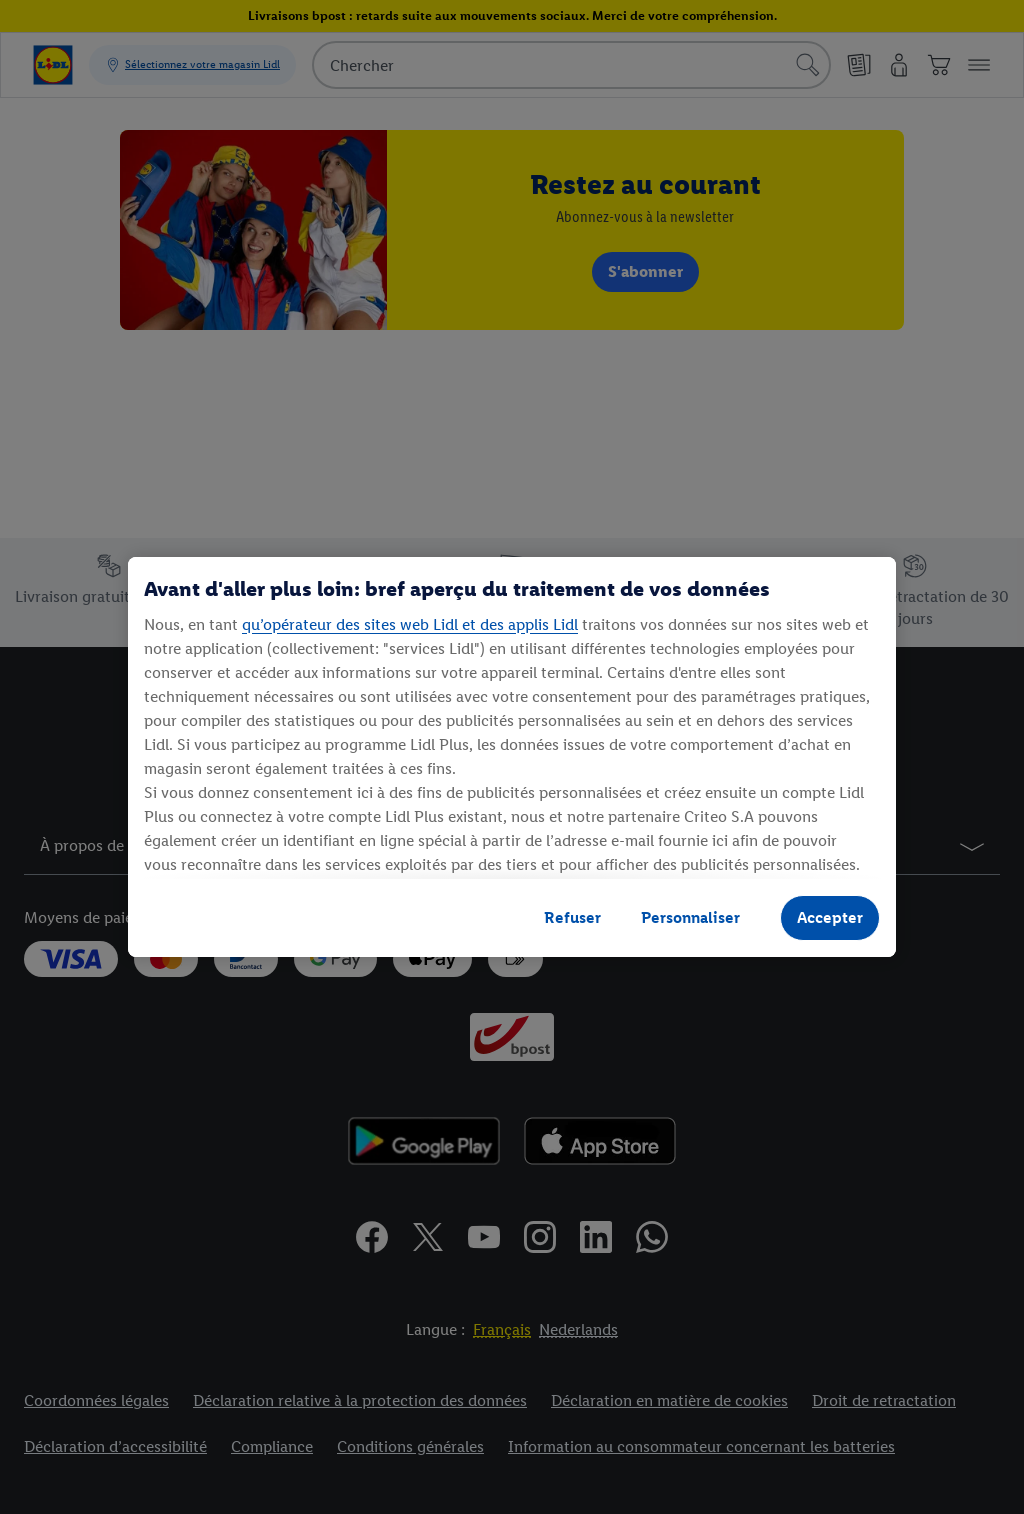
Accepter (830, 917)
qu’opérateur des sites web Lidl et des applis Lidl (410, 624)
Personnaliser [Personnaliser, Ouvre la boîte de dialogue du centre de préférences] (690, 917)
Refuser (572, 917)
